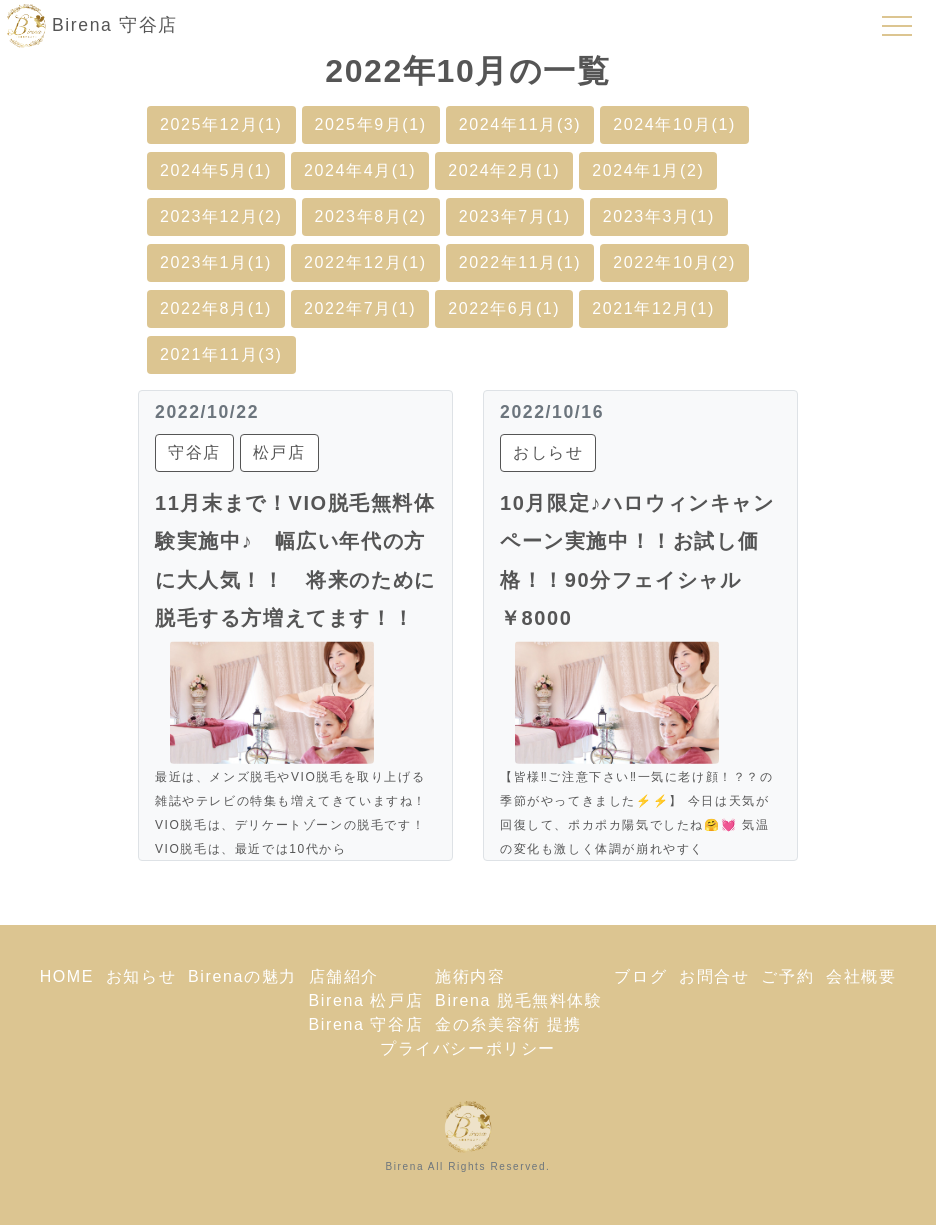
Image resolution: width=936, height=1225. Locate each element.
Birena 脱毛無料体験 (519, 1000)
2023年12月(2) (221, 216)
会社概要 (861, 976)
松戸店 (279, 452)
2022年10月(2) (674, 262)
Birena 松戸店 (366, 1000)
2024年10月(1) (674, 124)
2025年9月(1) (371, 124)
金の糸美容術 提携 (508, 1024)
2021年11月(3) (221, 354)
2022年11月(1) (520, 262)
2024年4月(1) (360, 170)
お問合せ (714, 976)
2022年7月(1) (360, 308)
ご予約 (787, 976)
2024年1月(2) (648, 170)
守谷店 (194, 452)
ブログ (640, 976)
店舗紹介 (344, 976)
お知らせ (141, 976)
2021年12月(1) (653, 308)
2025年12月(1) (221, 124)
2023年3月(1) (659, 216)
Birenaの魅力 (242, 976)
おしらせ (548, 452)
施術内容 (470, 976)
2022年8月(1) (216, 308)
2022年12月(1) (365, 262)
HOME (67, 976)
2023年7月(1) (515, 216)
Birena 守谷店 (366, 1024)
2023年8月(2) (371, 216)
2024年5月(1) (216, 170)
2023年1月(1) (216, 262)
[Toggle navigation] (897, 26)
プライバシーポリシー (468, 1048)
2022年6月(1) (504, 308)
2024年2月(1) (504, 170)
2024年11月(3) (520, 124)
